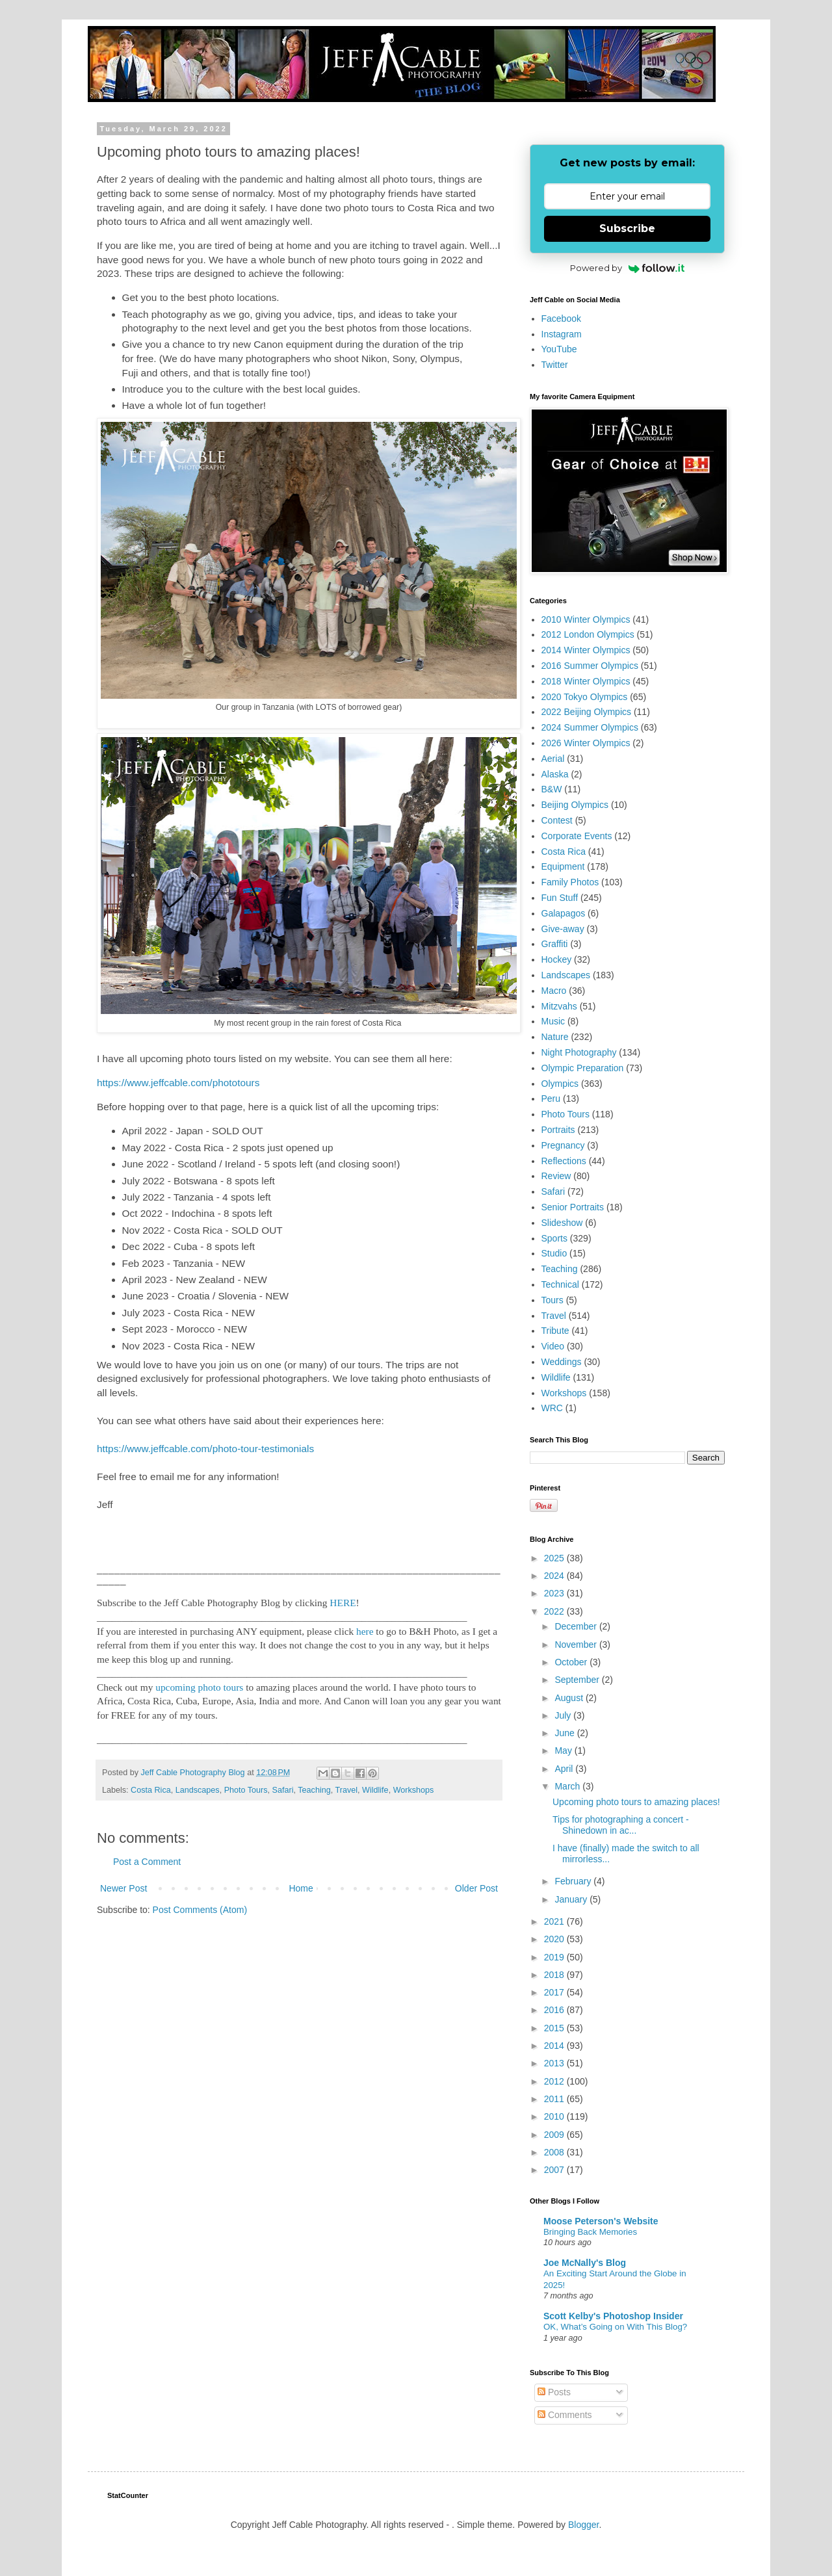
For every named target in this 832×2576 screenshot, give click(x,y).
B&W (551, 789)
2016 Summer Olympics (589, 665)
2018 (555, 1975)
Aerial (553, 758)
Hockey (556, 959)
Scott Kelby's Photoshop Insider (613, 2316)
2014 (555, 2045)
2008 (555, 2152)
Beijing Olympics (574, 805)
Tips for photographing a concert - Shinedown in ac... (620, 1825)
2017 (555, 1992)
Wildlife (375, 1790)
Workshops (413, 1790)
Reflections (563, 1161)
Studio (554, 1253)
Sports (554, 1238)
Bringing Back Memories (590, 2232)
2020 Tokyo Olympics (584, 697)
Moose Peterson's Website (600, 2221)
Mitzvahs (559, 1006)
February (573, 1881)
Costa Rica (151, 1790)
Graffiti (554, 944)
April (564, 1768)
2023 (555, 1593)
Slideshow (562, 1222)
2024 (555, 1575)
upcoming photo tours (199, 1687)
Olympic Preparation (582, 1068)
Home (301, 1888)
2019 (555, 1957)
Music (553, 1021)
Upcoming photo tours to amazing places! (636, 1802)
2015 (555, 2028)
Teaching (314, 1790)
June (565, 1733)
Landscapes (198, 1790)
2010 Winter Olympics (585, 619)
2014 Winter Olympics (585, 650)
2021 (555, 1921)
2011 (555, 2099)
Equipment (563, 866)
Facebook (561, 318)
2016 (555, 2010)
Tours (552, 1300)
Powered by (627, 268)
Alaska (555, 774)
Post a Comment (147, 1861)
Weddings (561, 1362)
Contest (557, 820)
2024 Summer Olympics (589, 727)
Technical (560, 1284)
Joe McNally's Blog (584, 2262)
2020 (555, 1939)
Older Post (476, 1888)
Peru (551, 1098)
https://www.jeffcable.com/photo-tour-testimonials (205, 1448)
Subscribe (627, 228)
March (568, 1786)
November (576, 1644)
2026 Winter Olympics (585, 743)
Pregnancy (563, 1145)
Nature (555, 1037)
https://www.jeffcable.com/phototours (178, 1082)
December (576, 1626)
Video (553, 1346)
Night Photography (579, 1052)
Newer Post (123, 1888)
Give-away (562, 929)
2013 (555, 2063)
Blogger (583, 2524)
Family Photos (570, 882)
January (572, 1899)
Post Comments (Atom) (200, 1910)
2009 (555, 2134)
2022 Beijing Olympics (586, 712)
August (569, 1698)
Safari (283, 1790)
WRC (552, 1408)
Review (556, 1176)
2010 (555, 2116)
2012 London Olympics (587, 634)
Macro (554, 990)
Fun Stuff (559, 897)
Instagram (561, 334)
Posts (554, 2392)
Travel (346, 1790)
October (572, 1662)
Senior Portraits (572, 1207)
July (563, 1715)
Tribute (555, 1330)
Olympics (560, 1083)
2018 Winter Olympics (585, 681)
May (564, 1750)
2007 (555, 2170)
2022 (555, 1611)
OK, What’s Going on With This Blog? (615, 2327)
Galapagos (563, 913)
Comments (565, 2415)
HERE (343, 1602)
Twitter (554, 364)
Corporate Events (576, 836)
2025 (555, 1558)
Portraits (558, 1130)
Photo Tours (246, 1790)
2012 (555, 2081)
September (577, 1679)
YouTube (559, 349)
